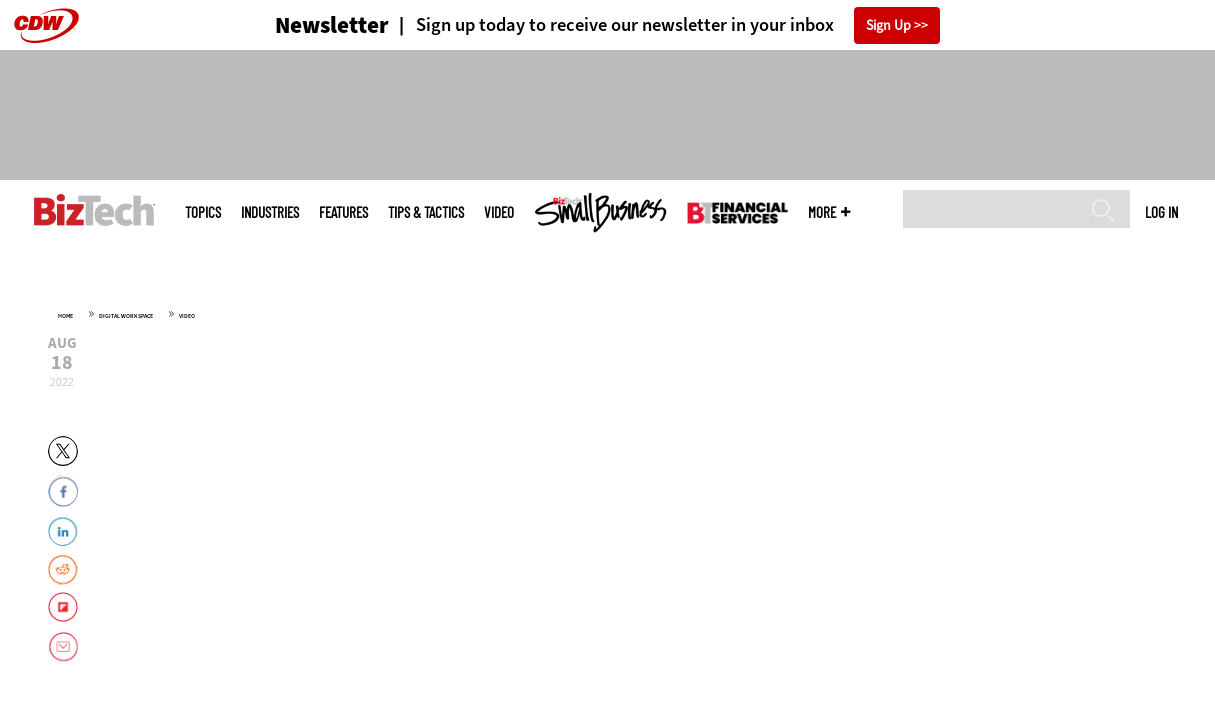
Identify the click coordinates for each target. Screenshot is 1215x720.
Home (65, 316)
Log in (1161, 212)
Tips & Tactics (426, 212)
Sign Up (888, 25)
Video (499, 212)
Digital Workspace (126, 316)
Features (343, 212)
